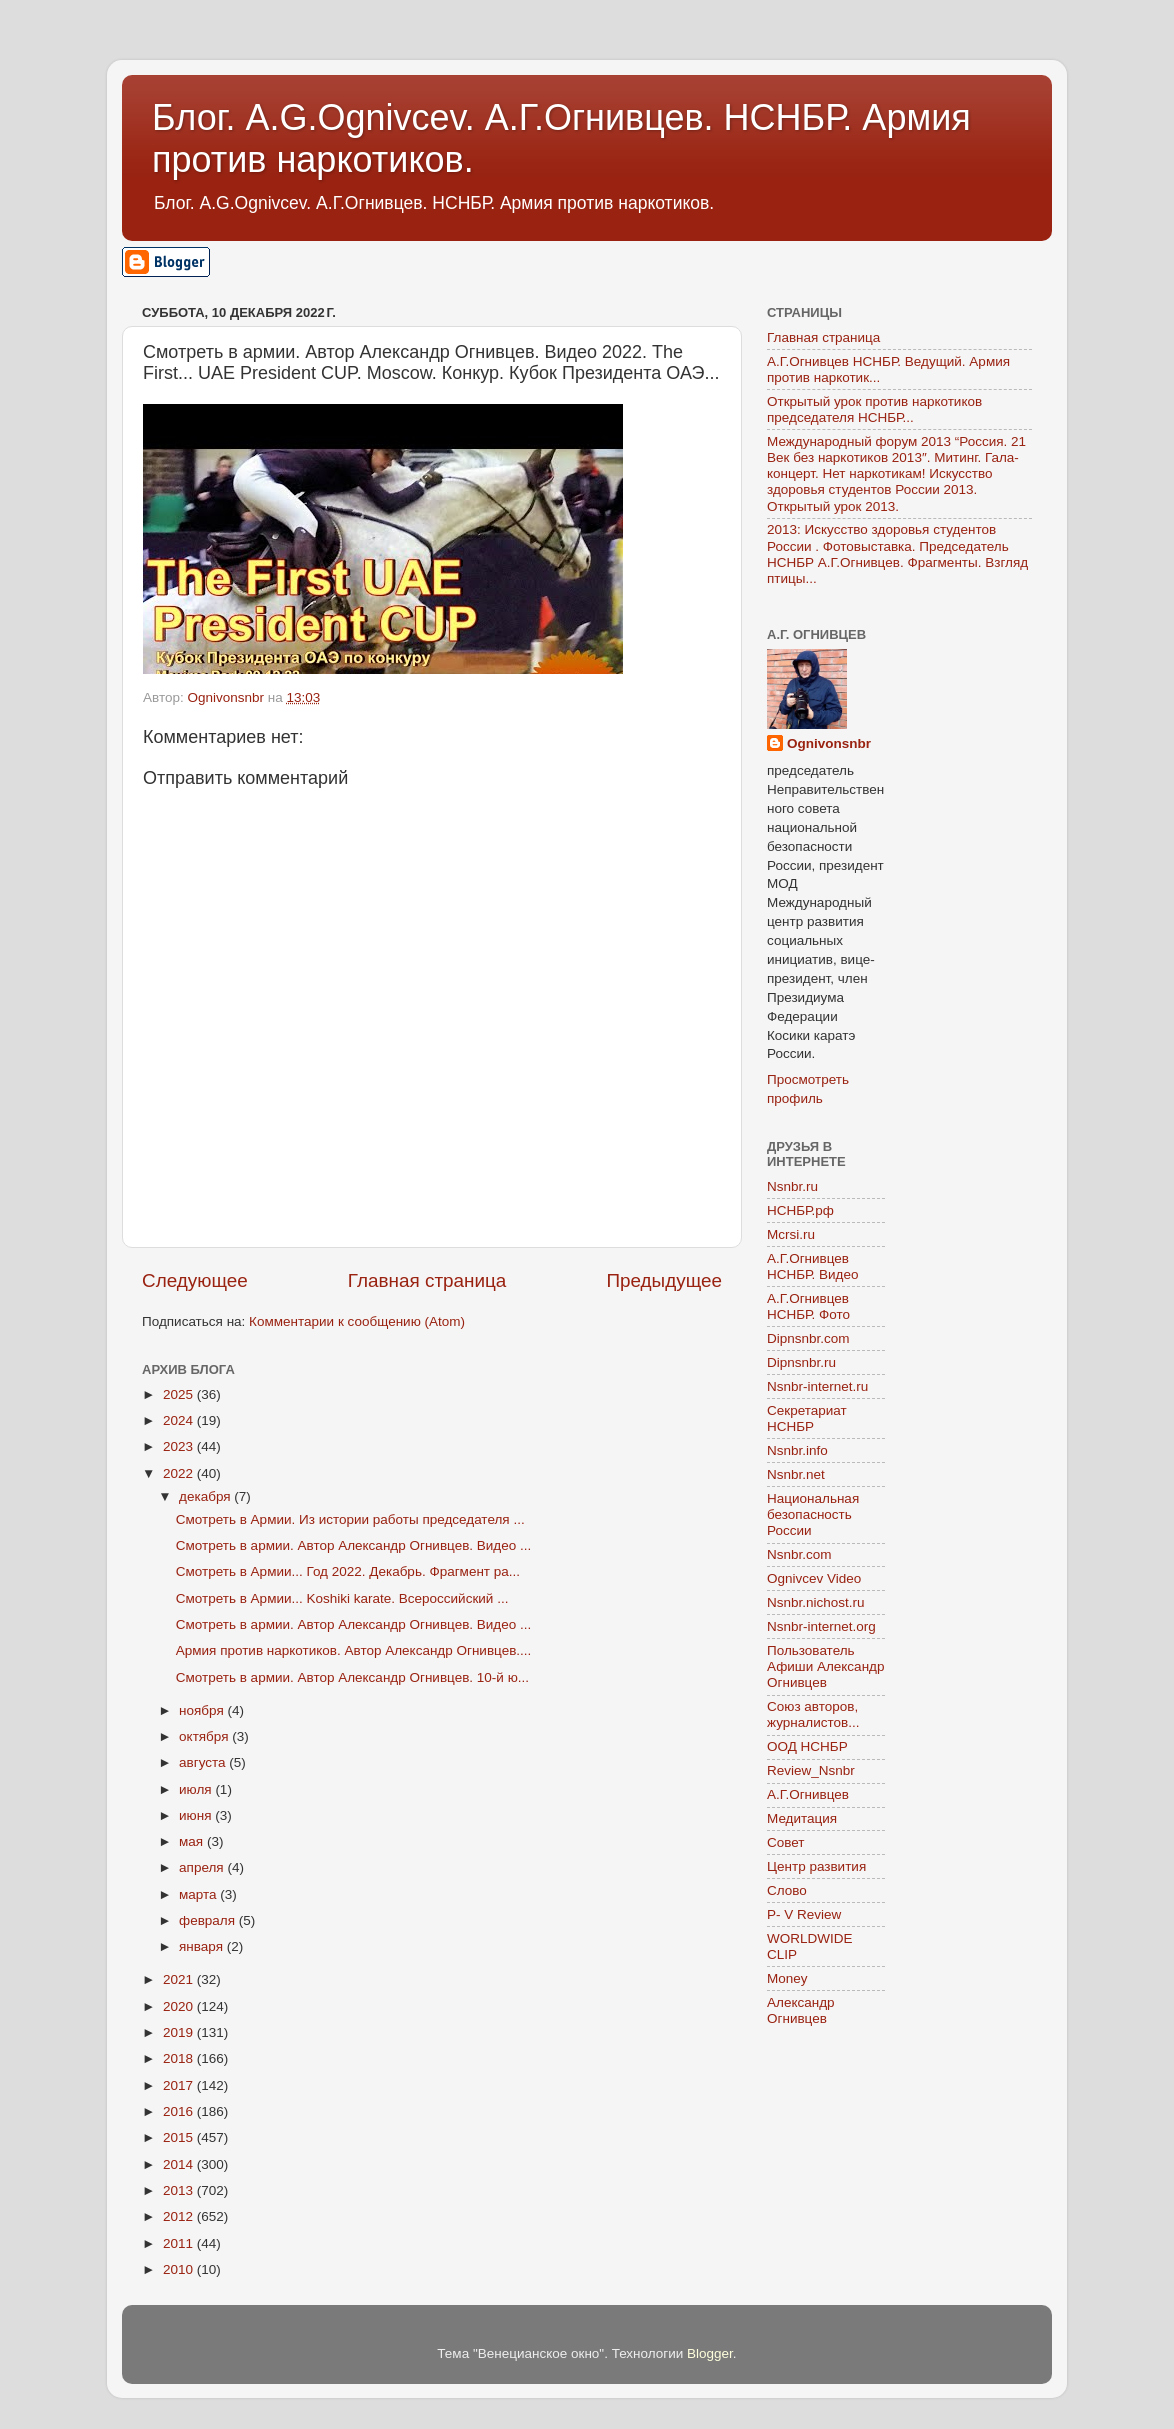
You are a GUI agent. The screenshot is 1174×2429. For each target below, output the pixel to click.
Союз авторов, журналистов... (813, 1714)
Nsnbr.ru (792, 1186)
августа (204, 1762)
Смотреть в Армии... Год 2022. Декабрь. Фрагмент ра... (348, 1571)
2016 (180, 2111)
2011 (180, 2243)
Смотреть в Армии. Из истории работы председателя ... (350, 1519)
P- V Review (804, 1914)
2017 (180, 2085)
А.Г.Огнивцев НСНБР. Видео (813, 1266)
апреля (203, 1867)
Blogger (710, 2353)
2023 (180, 1446)
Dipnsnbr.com (808, 1338)
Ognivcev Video (814, 1578)
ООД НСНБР (807, 1746)
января (203, 1946)
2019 (180, 2032)
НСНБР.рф (800, 1210)
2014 (180, 2164)
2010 (180, 2269)
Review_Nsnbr (811, 1770)
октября (205, 1736)
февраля (209, 1920)
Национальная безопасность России (813, 1514)
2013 (180, 2190)
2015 (180, 2137)
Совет (786, 1842)
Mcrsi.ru (791, 1234)
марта (199, 1894)
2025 (180, 1394)
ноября (203, 1710)
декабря (206, 1496)
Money (787, 1978)
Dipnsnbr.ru (801, 1362)
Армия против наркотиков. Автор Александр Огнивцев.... (354, 1650)
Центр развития (816, 1866)
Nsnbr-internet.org (821, 1626)
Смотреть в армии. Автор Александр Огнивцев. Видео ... (354, 1545)
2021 (180, 1979)
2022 (180, 1473)
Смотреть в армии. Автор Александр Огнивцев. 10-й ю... (352, 1677)
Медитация (802, 1818)
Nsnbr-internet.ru (817, 1386)
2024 (180, 1420)
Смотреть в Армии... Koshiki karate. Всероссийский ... (342, 1598)
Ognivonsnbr (829, 743)
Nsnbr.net (796, 1474)
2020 (180, 2006)
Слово (787, 1890)
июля (197, 1789)
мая (193, 1841)
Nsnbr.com (799, 1554)
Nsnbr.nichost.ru (816, 1602)
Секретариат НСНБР (807, 1418)
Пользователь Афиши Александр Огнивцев (825, 1666)
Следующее (195, 1280)
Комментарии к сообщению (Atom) (357, 1321)
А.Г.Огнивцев (808, 1794)
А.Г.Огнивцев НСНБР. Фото (808, 1306)
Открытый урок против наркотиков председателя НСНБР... (874, 409)
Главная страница (427, 1280)
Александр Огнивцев (801, 2010)
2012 (180, 2216)
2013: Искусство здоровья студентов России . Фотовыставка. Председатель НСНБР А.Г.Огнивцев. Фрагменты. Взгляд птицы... (897, 554)
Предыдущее (664, 1280)
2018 (180, 2058)
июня (197, 1815)
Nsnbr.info (797, 1450)
